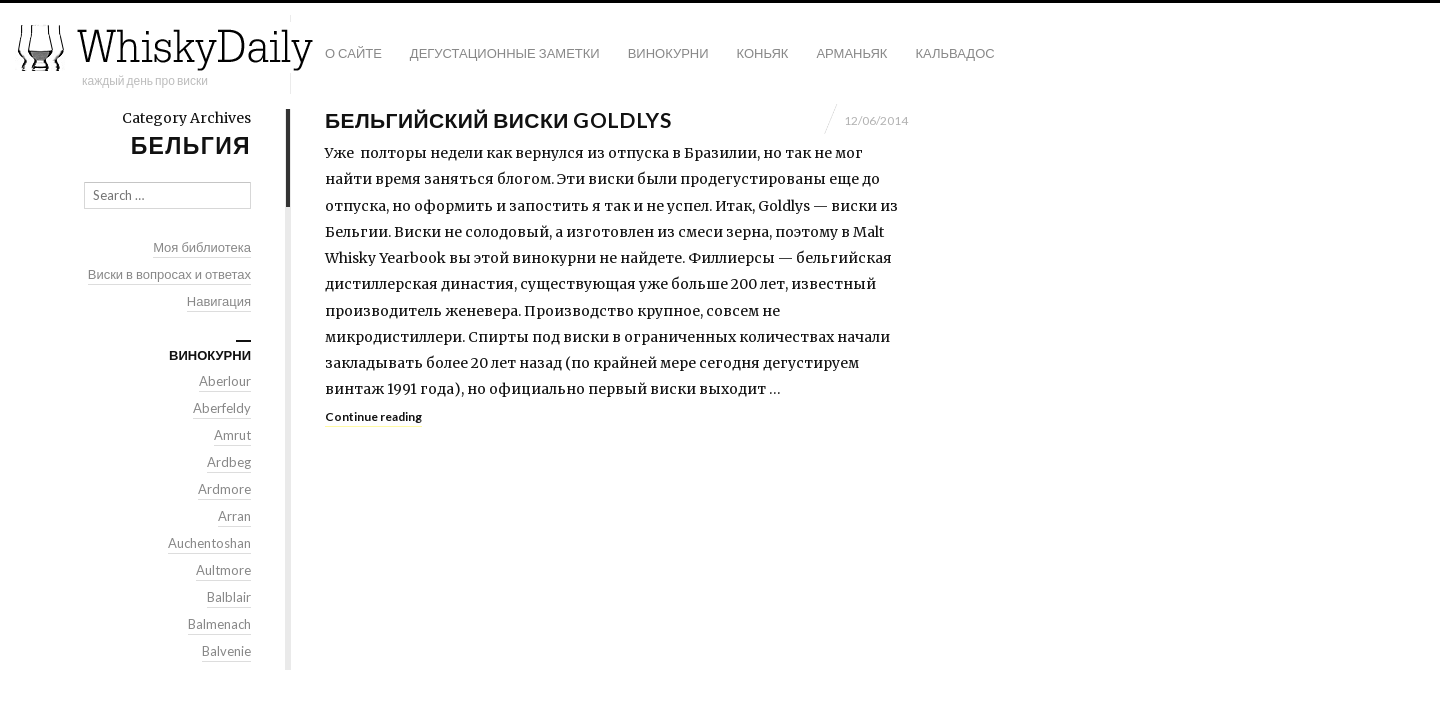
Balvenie (226, 651)
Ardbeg (229, 462)
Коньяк (763, 53)
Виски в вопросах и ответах (169, 274)
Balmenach (219, 624)
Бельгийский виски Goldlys (498, 119)
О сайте (353, 53)
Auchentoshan (209, 543)
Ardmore (224, 489)
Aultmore (223, 570)
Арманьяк (851, 53)
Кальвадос (954, 53)
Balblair (229, 597)
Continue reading (373, 416)
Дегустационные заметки (505, 53)
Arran (234, 516)
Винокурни (668, 53)
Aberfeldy (222, 408)
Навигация (219, 301)
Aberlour (225, 381)
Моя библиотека (202, 247)
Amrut (232, 435)
